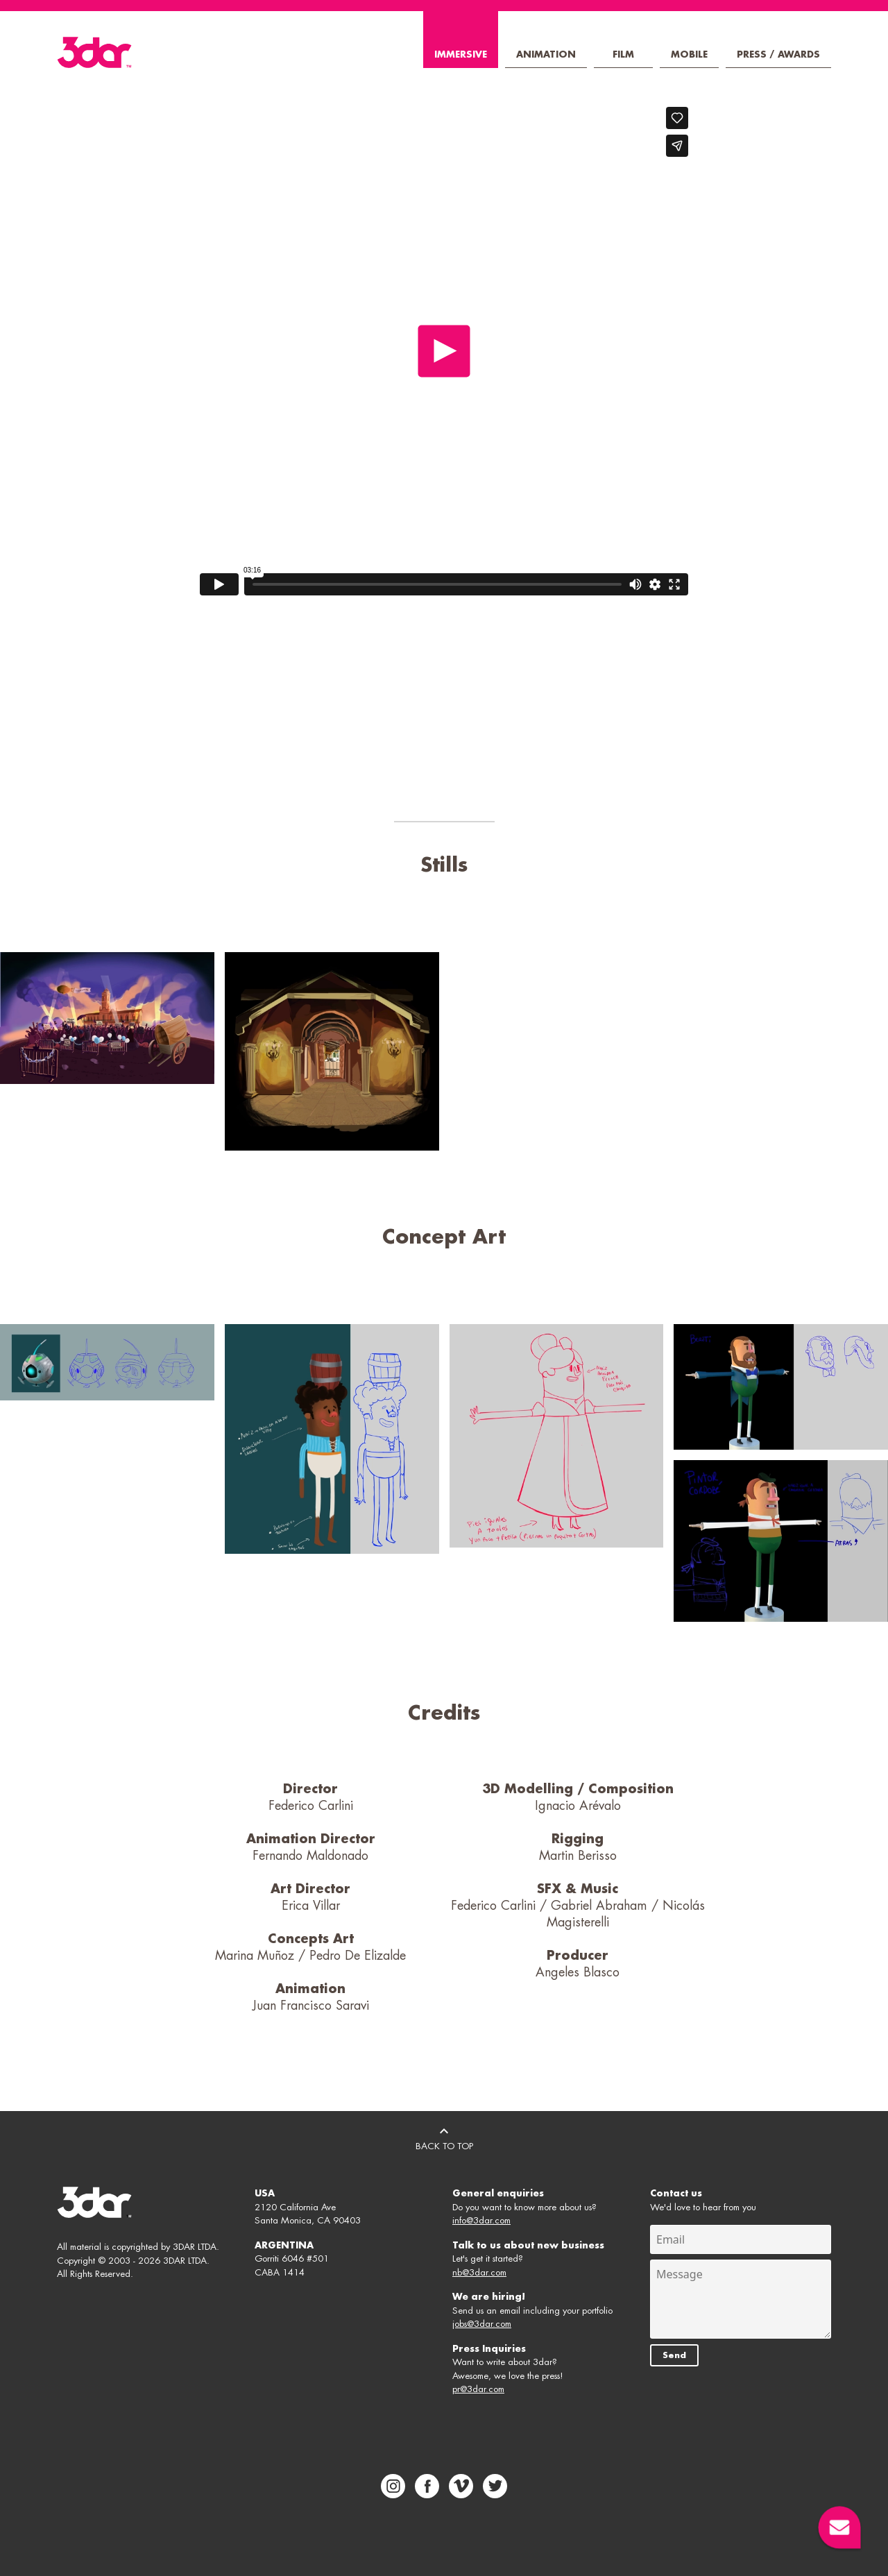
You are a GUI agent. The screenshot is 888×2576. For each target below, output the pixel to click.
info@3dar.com (481, 2220)
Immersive (460, 54)
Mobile (689, 54)
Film (623, 54)
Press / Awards (778, 54)
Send (674, 2355)
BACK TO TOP (444, 2137)
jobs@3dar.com (481, 2323)
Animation (546, 54)
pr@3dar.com (478, 2388)
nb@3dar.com (479, 2272)
